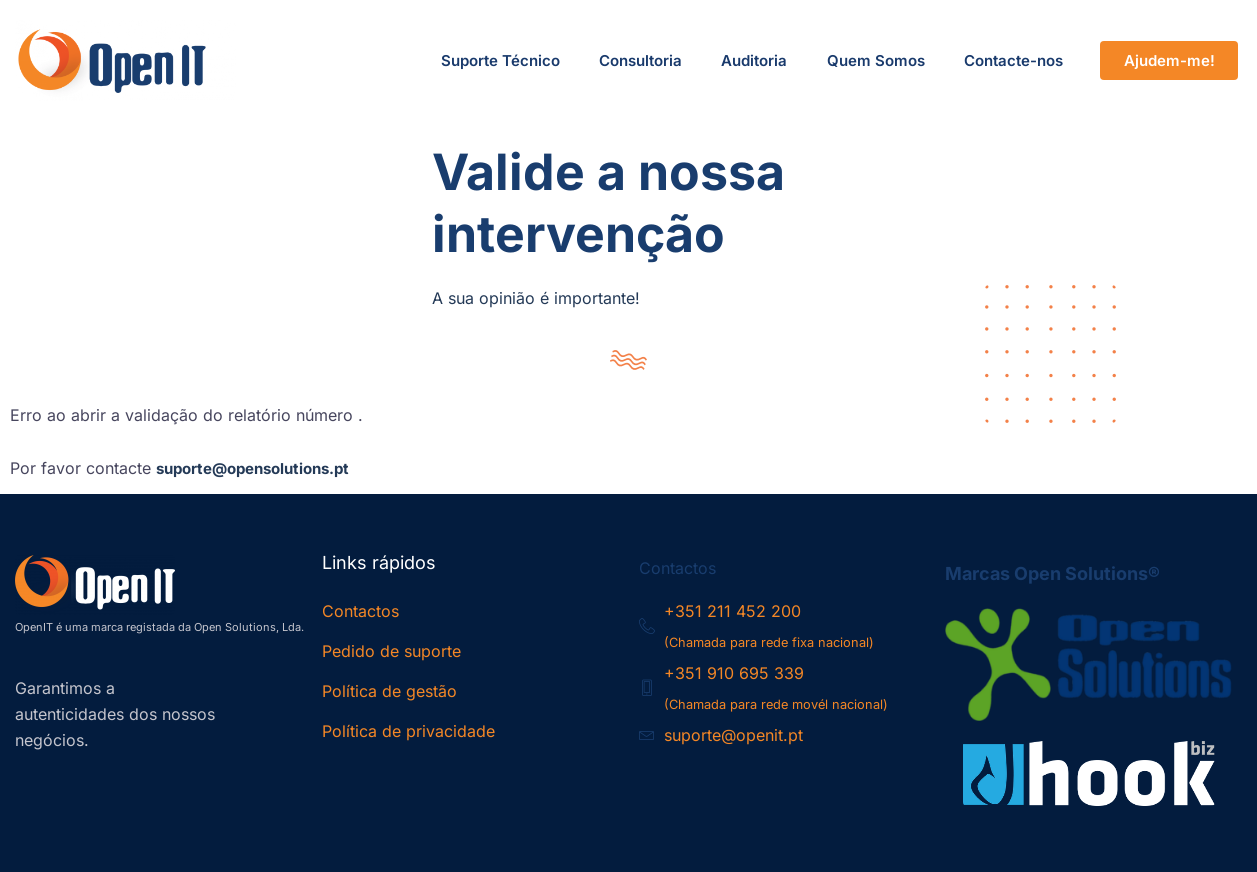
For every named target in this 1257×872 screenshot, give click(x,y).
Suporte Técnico (496, 60)
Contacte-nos (1012, 60)
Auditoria (752, 60)
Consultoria (637, 60)
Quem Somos (874, 60)
